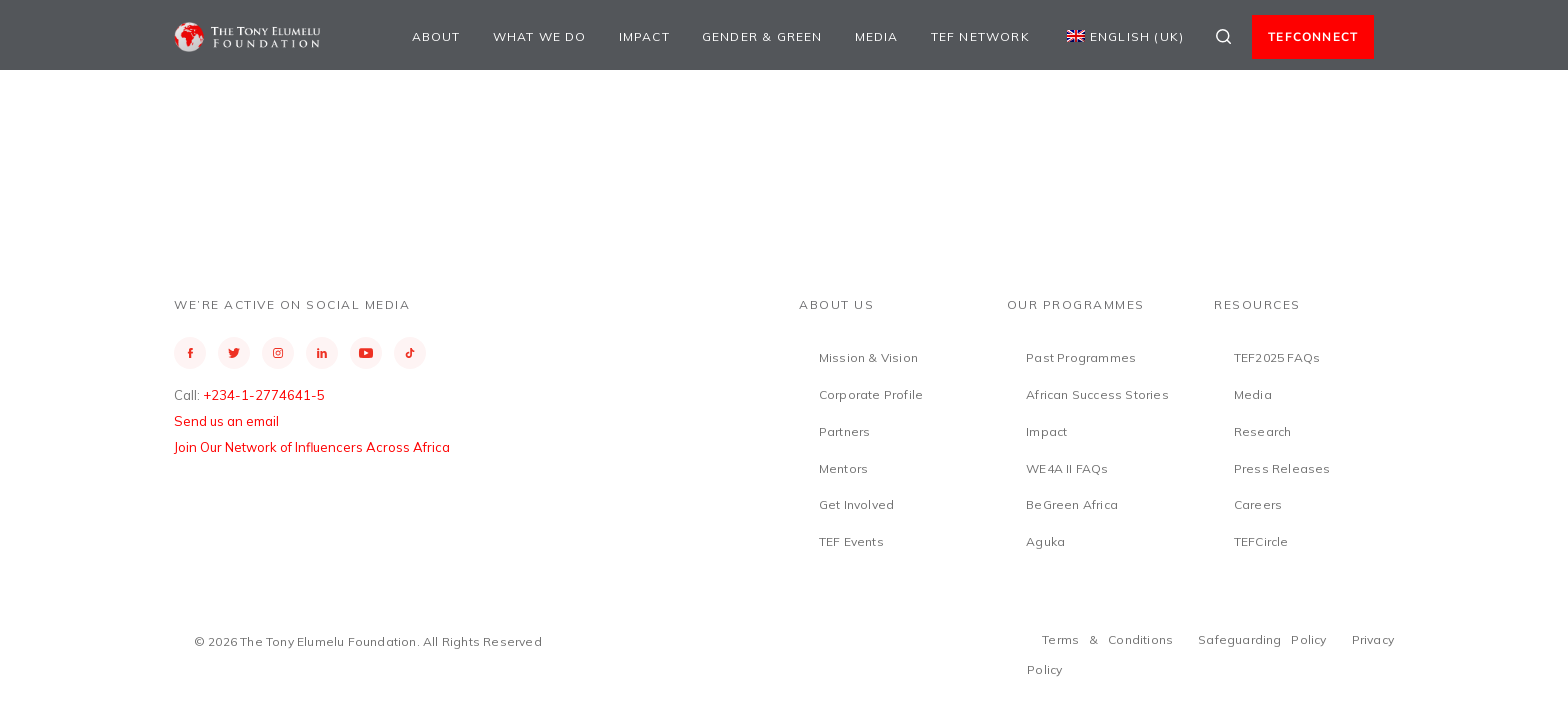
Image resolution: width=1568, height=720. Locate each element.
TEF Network (980, 36)
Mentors (843, 468)
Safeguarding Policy (1262, 639)
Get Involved (856, 504)
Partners (845, 431)
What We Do (540, 36)
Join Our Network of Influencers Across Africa (312, 447)
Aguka (1045, 541)
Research (1263, 431)
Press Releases (1282, 468)
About (436, 36)
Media (877, 36)
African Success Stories (1097, 394)
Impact (644, 36)
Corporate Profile (871, 394)
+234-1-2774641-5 (264, 395)
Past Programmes (1081, 357)
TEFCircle (1261, 541)
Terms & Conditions (1107, 639)
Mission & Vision (868, 357)
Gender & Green (762, 36)
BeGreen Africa (1072, 504)
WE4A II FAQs (1067, 468)
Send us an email (226, 421)
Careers (1258, 504)
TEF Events (851, 541)
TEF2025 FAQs (1277, 357)
